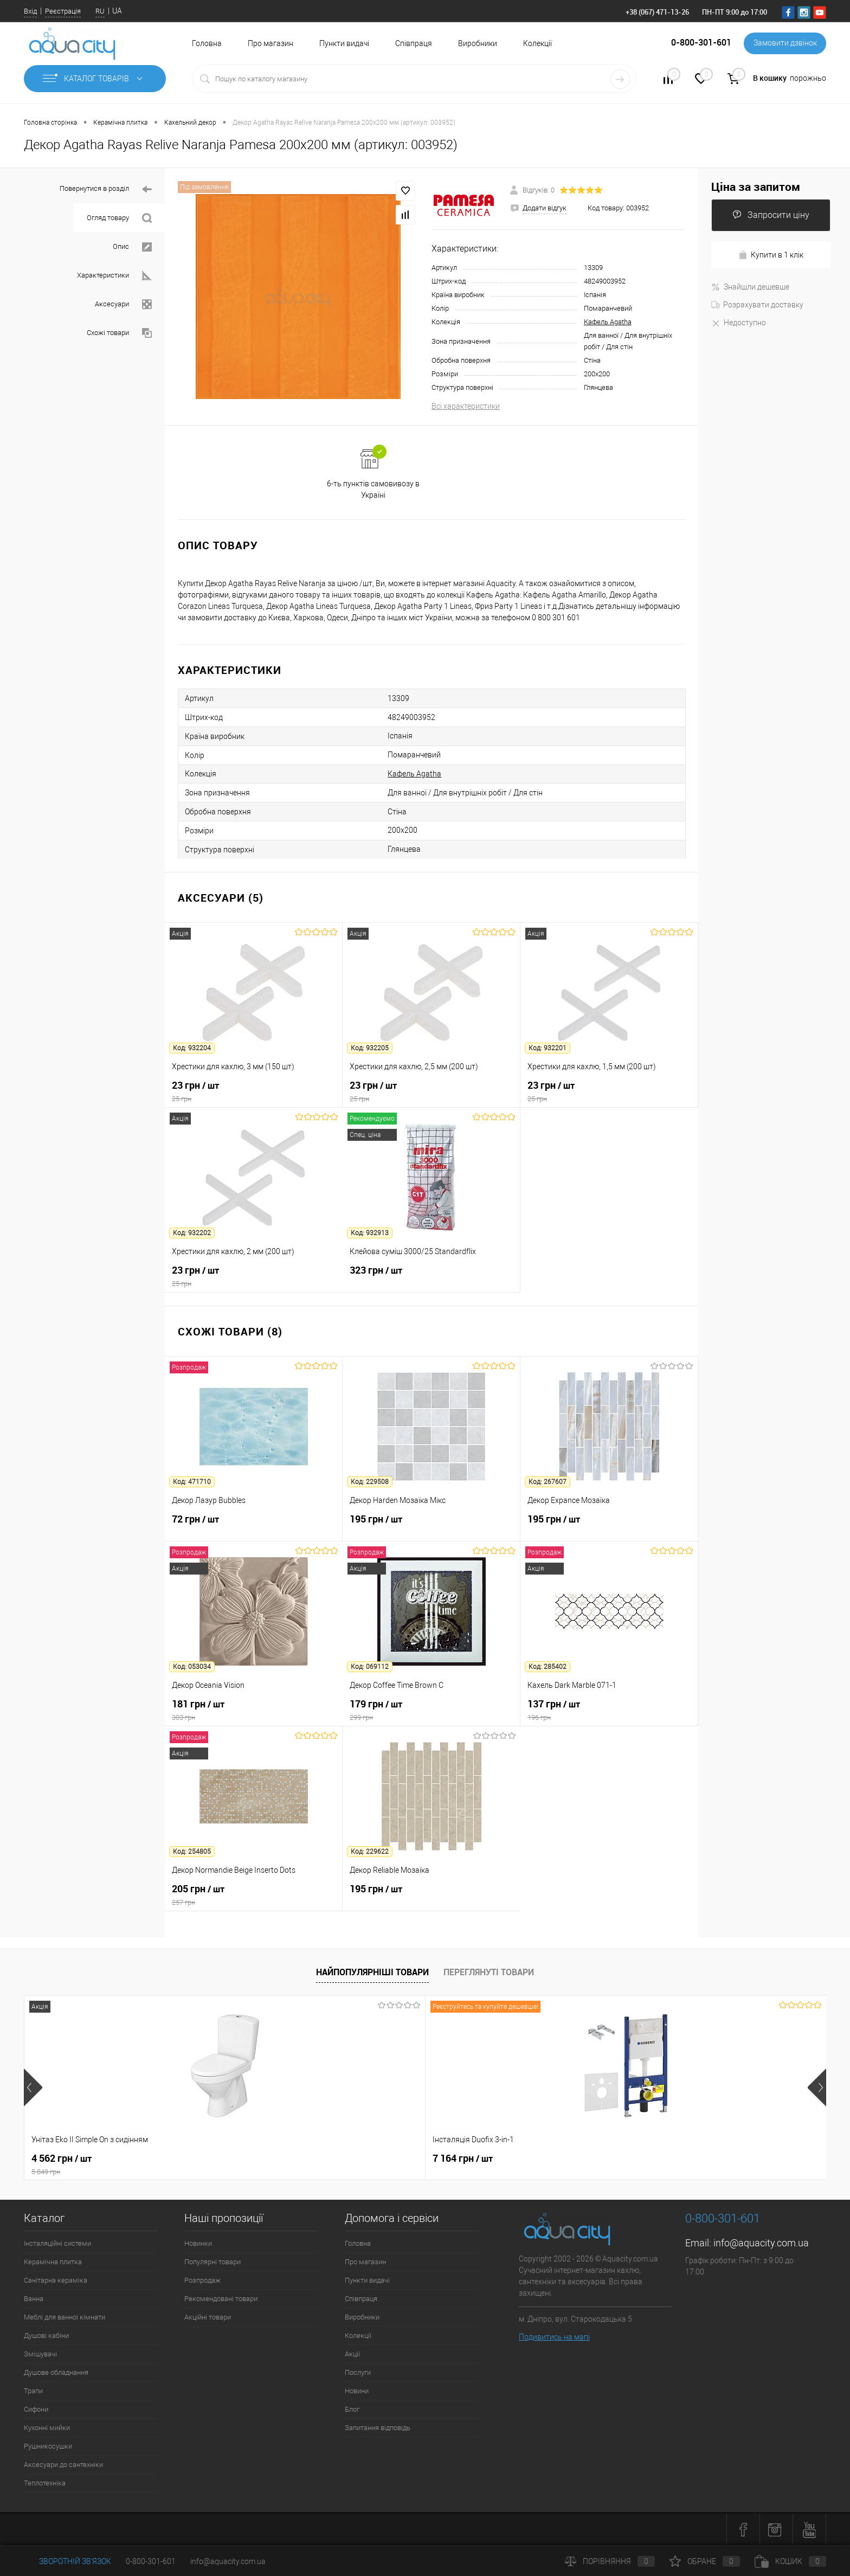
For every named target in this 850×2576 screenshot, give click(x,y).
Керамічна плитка (53, 2262)
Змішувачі (40, 2354)
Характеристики (114, 276)
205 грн (253, 1895)
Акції (352, 2354)
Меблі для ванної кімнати (64, 2317)
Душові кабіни (46, 2335)
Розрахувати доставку (757, 304)
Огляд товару (119, 218)
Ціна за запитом (755, 186)
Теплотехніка (45, 2483)
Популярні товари (212, 2262)
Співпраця (413, 43)
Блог (352, 2409)
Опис (132, 247)
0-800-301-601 (151, 2561)
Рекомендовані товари (220, 2299)
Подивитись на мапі (554, 2337)
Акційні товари (207, 2317)
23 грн (253, 1091)
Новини (357, 2391)
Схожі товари (119, 333)
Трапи (33, 2391)
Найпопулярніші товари (372, 1972)
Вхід (30, 11)
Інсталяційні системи (57, 2243)
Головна (207, 43)
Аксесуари (123, 304)
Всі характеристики (466, 406)
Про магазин (270, 43)
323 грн (431, 1276)
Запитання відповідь (377, 2428)
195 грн (431, 1525)
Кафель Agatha (608, 322)
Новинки (198, 2243)
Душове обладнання (56, 2372)
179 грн (431, 1710)
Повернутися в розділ (106, 189)
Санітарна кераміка (55, 2280)
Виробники (477, 43)
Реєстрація (63, 11)
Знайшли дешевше (750, 286)
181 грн (254, 1710)
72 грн (253, 1525)
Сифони (36, 2409)
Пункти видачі (344, 43)
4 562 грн (104, 2164)
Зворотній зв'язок (67, 2561)
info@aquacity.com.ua (761, 2243)
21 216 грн (385, 2158)
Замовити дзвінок (784, 43)
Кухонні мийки (47, 2428)
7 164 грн (222, 2158)
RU (100, 11)
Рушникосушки (48, 2446)
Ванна (33, 2299)
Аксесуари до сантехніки (63, 2465)
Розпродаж (202, 2280)
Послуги (358, 2372)
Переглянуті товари (488, 1972)
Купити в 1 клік (770, 255)
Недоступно (738, 322)
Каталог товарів (95, 78)
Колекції (537, 43)
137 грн (609, 1710)
